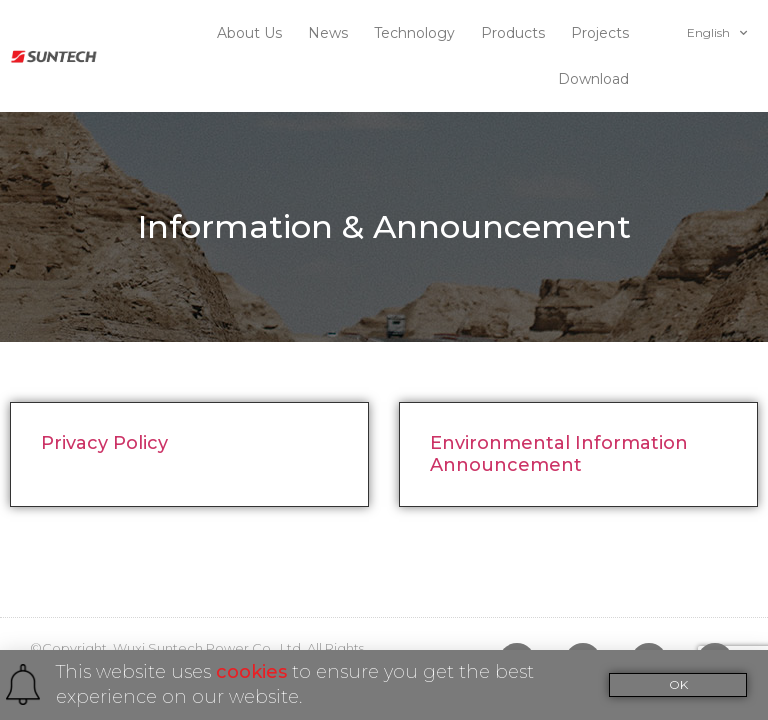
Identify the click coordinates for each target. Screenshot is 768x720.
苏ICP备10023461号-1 (258, 644)
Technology (419, 33)
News (333, 33)
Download (598, 79)
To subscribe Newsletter (174, 622)
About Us (254, 33)
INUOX (128, 644)
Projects (605, 33)
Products (518, 33)
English (717, 33)
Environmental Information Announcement (559, 408)
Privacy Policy (104, 397)
